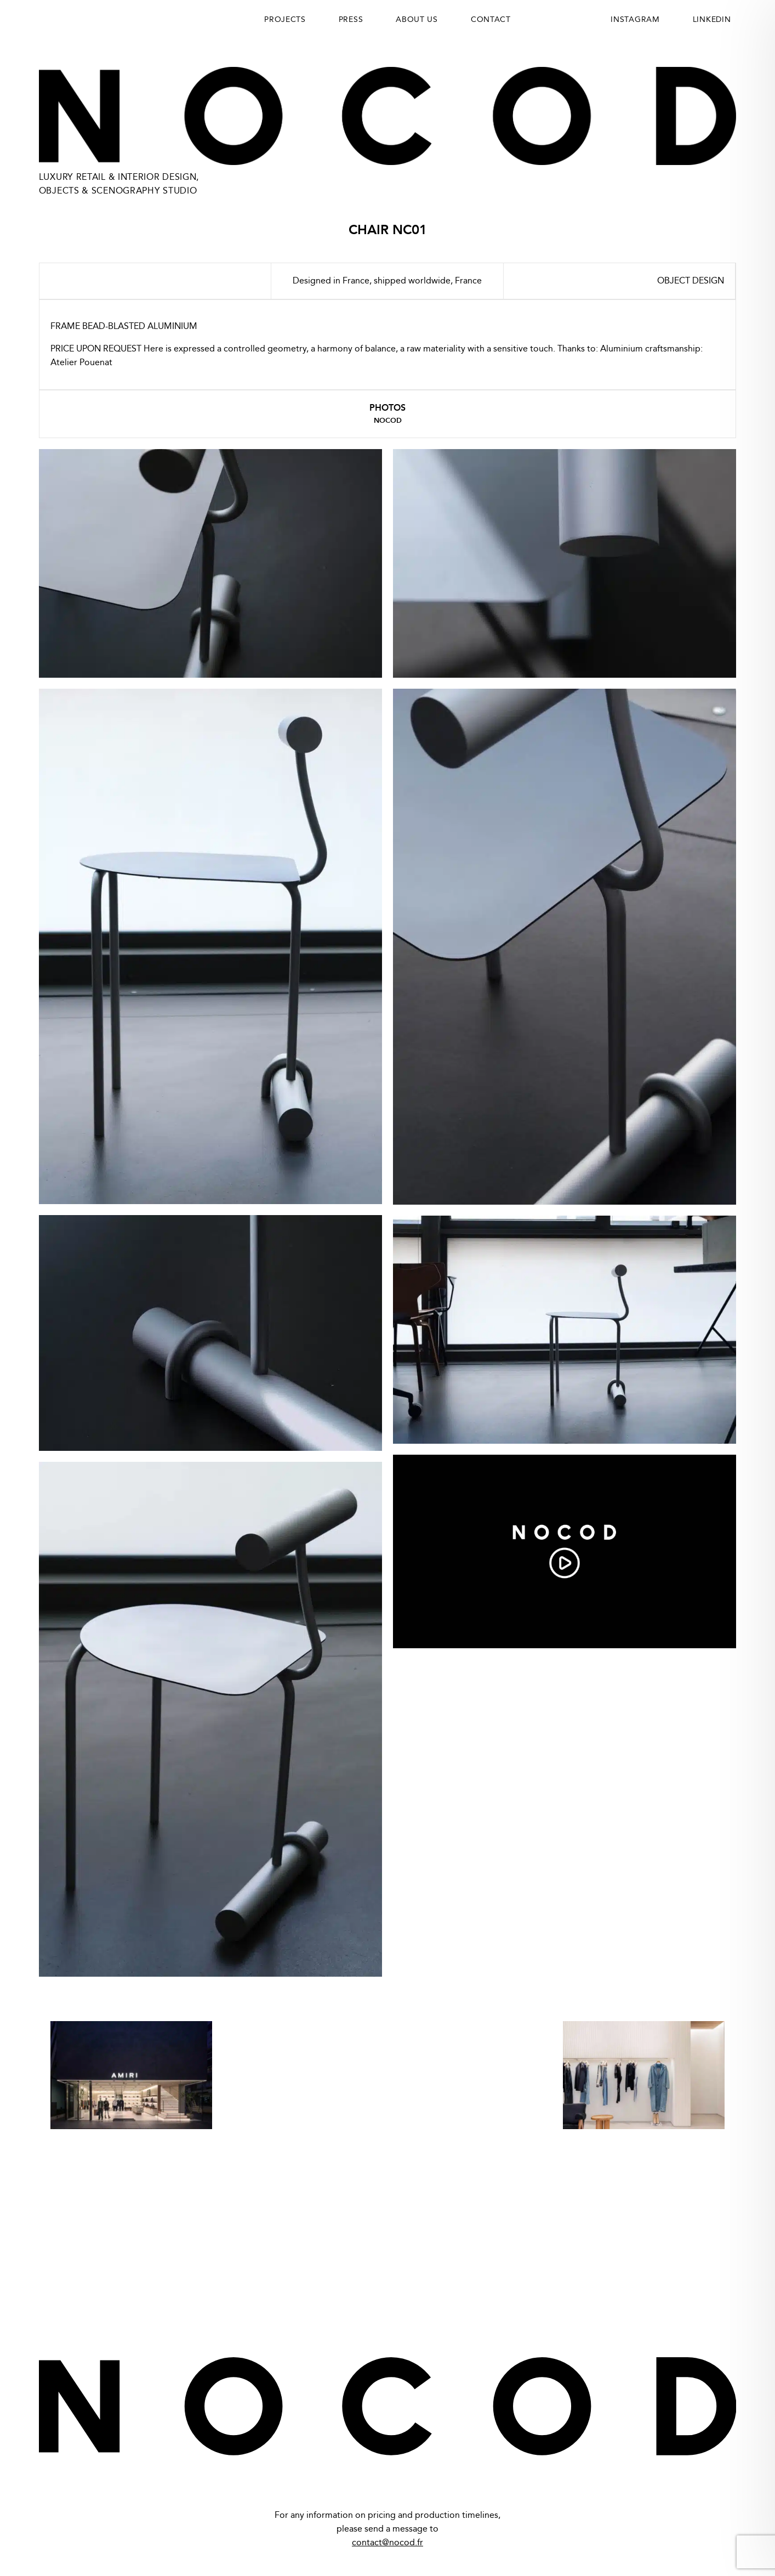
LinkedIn (646, 2279)
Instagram (711, 2279)
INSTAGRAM (635, 20)
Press (351, 20)
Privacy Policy (72, 2279)
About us (417, 20)
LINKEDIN (712, 20)
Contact (491, 20)
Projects (285, 20)
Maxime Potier (714, 2533)
